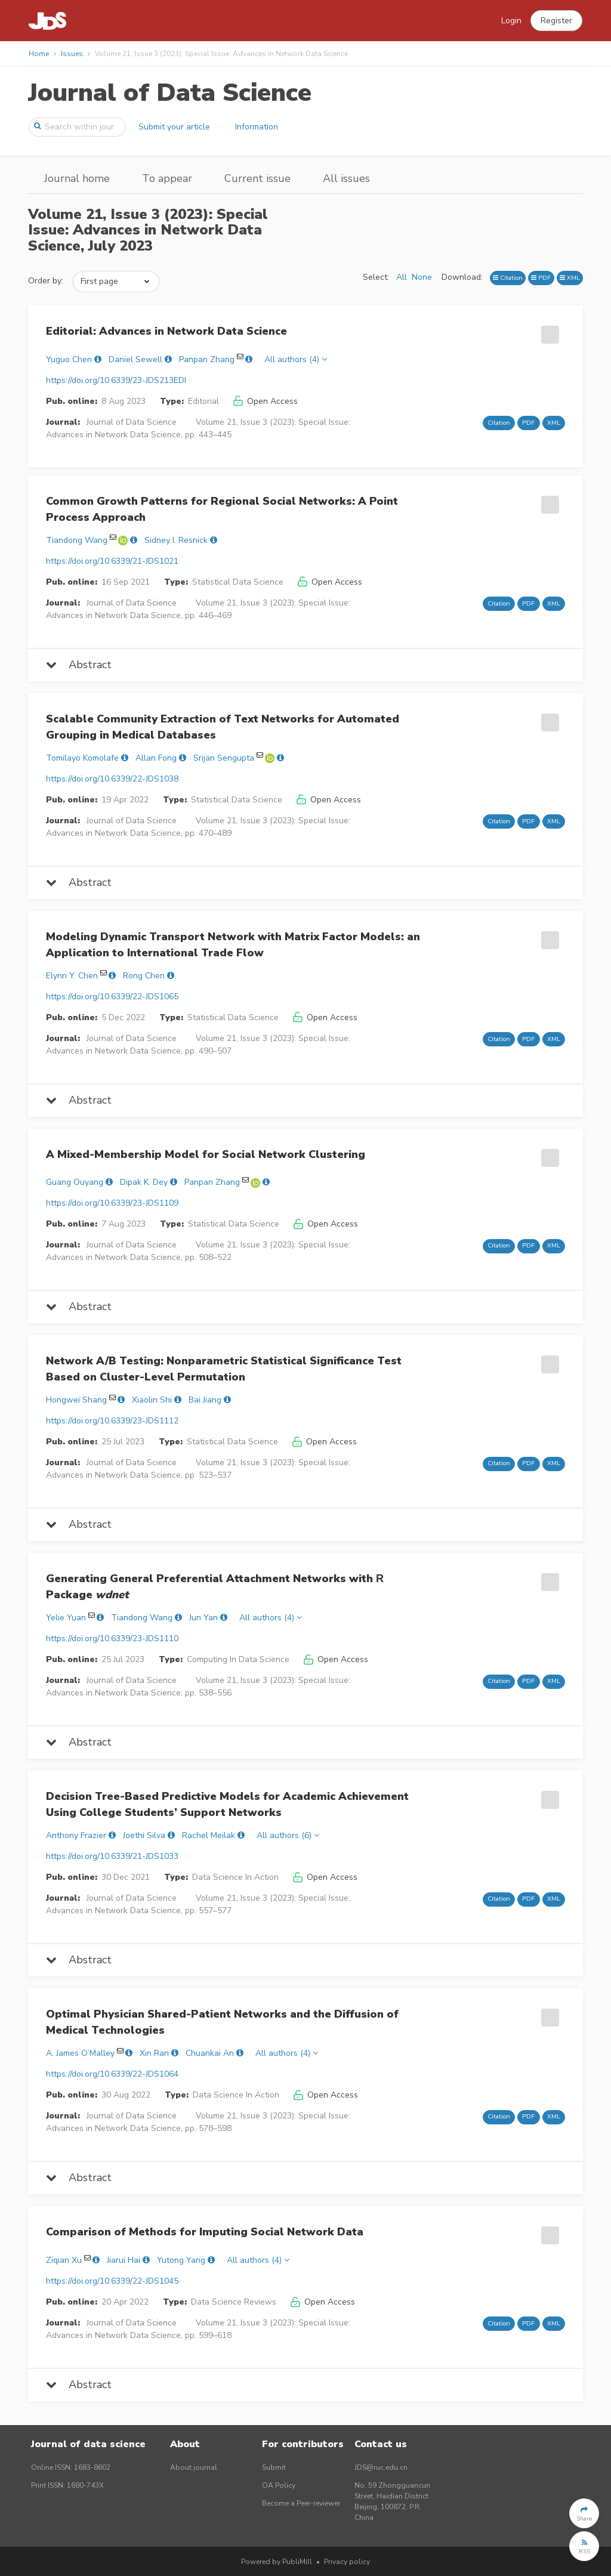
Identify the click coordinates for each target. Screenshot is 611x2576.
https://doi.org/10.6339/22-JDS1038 (112, 778)
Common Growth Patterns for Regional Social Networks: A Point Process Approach (222, 509)
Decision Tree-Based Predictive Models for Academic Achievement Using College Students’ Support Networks (227, 1804)
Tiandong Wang (76, 540)
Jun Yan (203, 1617)
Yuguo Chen (69, 359)
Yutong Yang (181, 2260)
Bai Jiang (205, 1400)
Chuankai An (210, 2053)
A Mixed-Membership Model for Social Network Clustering (205, 1154)
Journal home (77, 178)
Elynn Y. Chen (72, 975)
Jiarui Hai (123, 2260)
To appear (167, 178)
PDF (541, 277)
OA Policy (278, 2485)
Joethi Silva (144, 1835)
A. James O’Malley (80, 2053)
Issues (72, 53)
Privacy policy (347, 2561)
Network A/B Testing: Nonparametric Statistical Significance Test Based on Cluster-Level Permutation (224, 1369)
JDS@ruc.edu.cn (381, 2467)
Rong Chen (144, 975)
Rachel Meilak (208, 1835)
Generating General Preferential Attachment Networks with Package (215, 1586)
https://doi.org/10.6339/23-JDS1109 (112, 1203)
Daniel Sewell (135, 359)
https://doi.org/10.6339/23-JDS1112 (112, 1420)
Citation (508, 277)
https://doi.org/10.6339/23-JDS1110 (112, 1638)
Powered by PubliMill (276, 2561)
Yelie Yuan (66, 1617)
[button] (556, 21)
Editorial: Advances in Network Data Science (166, 331)
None (422, 277)
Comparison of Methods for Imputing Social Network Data (204, 2232)
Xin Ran (154, 2053)
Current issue (257, 178)
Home (39, 53)
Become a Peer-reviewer (301, 2503)
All (401, 277)
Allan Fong (156, 758)
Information (256, 126)
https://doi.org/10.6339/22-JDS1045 (112, 2281)
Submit (274, 2467)
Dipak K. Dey (144, 1182)
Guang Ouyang (74, 1182)
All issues (346, 178)
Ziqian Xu (64, 2260)
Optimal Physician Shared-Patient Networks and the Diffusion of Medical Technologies (222, 2022)
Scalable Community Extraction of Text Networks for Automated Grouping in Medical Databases (222, 727)
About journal (193, 2467)
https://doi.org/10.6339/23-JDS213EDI (116, 380)
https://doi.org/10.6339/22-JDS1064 (112, 2074)
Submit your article (174, 126)
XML (570, 277)
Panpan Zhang (206, 359)
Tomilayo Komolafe (82, 758)
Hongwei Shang (76, 1400)
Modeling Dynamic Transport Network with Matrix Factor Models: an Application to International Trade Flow (233, 944)
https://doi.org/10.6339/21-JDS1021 (112, 561)
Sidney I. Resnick (176, 540)
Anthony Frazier (76, 1835)
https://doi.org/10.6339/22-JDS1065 (112, 996)
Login (511, 20)
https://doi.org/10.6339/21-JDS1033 (112, 1856)
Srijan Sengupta (223, 758)
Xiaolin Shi (152, 1400)
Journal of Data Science (169, 93)
